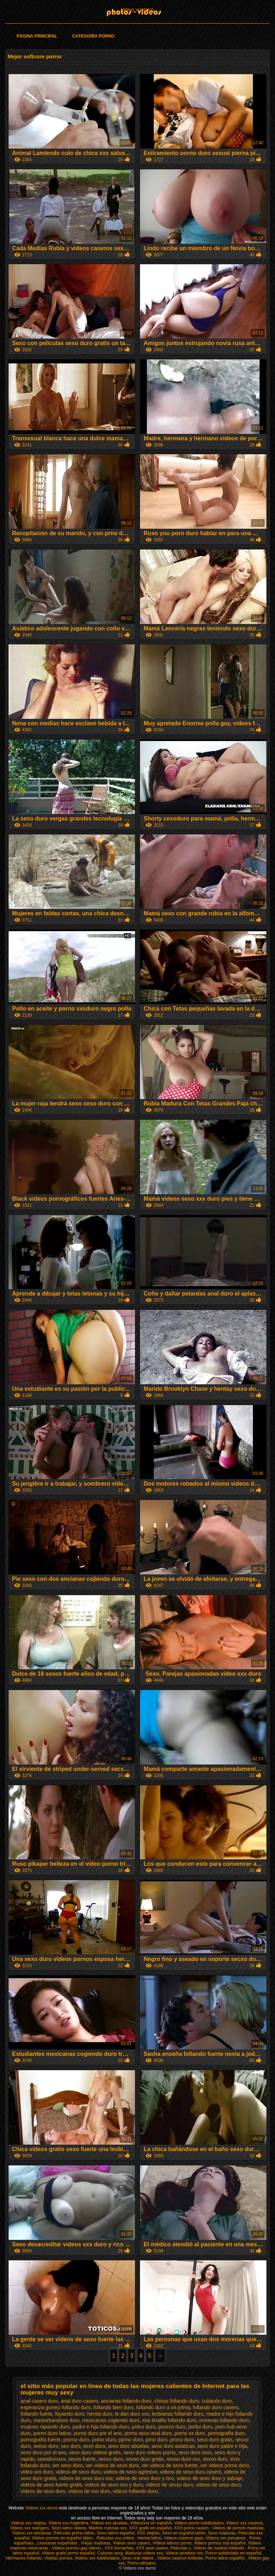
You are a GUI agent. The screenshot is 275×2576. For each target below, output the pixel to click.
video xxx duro (37, 2472)
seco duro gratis (215, 2439)
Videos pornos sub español (220, 2543)
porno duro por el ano (98, 2433)
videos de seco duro (78, 2472)
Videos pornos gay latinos (77, 2548)
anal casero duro (39, 2401)
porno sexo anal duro (148, 2433)
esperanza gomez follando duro (56, 2407)
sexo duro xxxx (195, 2452)
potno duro (104, 2439)
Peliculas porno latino (74, 2533)
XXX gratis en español (150, 2528)
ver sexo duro (67, 2465)
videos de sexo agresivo (130, 2472)
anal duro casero (79, 2401)
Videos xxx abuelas (109, 2523)
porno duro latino (52, 2433)
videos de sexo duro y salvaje (209, 2478)
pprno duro (131, 2439)
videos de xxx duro (89, 2491)
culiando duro (217, 2401)
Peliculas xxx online (115, 2538)
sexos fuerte (82, 2459)
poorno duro (171, 2427)
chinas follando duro (176, 2401)
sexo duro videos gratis (95, 2452)
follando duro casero (215, 2407)
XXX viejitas (148, 2533)
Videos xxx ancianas (31, 2533)
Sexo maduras (222, 2533)
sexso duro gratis (145, 2459)
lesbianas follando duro (177, 2414)
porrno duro (76, 2439)
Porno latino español (225, 2558)
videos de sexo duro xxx (86, 2478)
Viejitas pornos (58, 2558)
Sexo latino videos (68, 2528)
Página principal (36, 36)
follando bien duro (114, 2407)
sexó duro (94, 2446)
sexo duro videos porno (150, 2452)
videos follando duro (135, 2491)
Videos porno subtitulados (199, 2523)
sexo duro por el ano (44, 2452)
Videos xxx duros (137, 9)
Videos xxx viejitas (28, 2523)
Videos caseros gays (184, 2538)
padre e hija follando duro (100, 2427)
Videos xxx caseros (244, 2523)
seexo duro (45, 2446)
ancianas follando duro (126, 2401)
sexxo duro (215, 2459)
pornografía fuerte (41, 2439)
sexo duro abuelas (128, 2446)
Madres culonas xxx (108, 2528)
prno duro (156, 2439)
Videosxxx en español (151, 2523)
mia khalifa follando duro (169, 2420)
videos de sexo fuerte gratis (51, 2485)
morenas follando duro (224, 2420)
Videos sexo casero (131, 2543)
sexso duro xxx (183, 2459)
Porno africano (141, 2563)
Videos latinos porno (172, 2543)
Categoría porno (93, 36)
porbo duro (200, 2427)
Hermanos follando (24, 2558)
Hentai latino (149, 2538)
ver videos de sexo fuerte (169, 2465)
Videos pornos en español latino (63, 2538)
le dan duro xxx (132, 2414)
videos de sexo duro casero (190, 2472)
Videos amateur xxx (184, 2553)
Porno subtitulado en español (233, 2553)
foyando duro (70, 2414)
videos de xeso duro (218, 2485)
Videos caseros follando (180, 2558)
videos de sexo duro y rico (145, 2478)
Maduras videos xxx (144, 2553)
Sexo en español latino (184, 2533)
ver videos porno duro (225, 2465)
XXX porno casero (192, 2528)
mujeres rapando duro (45, 2427)
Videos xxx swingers (29, 2528)
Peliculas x (180, 2548)
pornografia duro (226, 2433)
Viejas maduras (96, 2543)
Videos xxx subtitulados (97, 2558)
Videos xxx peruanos (226, 2538)
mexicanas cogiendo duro (111, 2420)
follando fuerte (37, 2414)
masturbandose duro (56, 2420)
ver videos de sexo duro (112, 2465)
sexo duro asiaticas (172, 2446)
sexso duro (110, 2459)
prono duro (182, 2439)
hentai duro (99, 2414)
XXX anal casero (152, 2548)
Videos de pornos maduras (238, 2528)
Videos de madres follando (219, 2548)
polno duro (143, 2427)
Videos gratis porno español (68, 2553)
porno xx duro (189, 2433)
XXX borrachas (119, 2548)
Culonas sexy (109, 2553)
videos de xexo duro (43, 2491)
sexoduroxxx (51, 2459)
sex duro (70, 2446)
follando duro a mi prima (163, 2407)
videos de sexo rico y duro (114, 2485)
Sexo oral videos (138, 2558)
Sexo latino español (115, 2533)
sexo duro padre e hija (222, 2446)
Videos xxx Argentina (68, 2523)
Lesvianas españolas (57, 2543)
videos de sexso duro (169, 2485)
